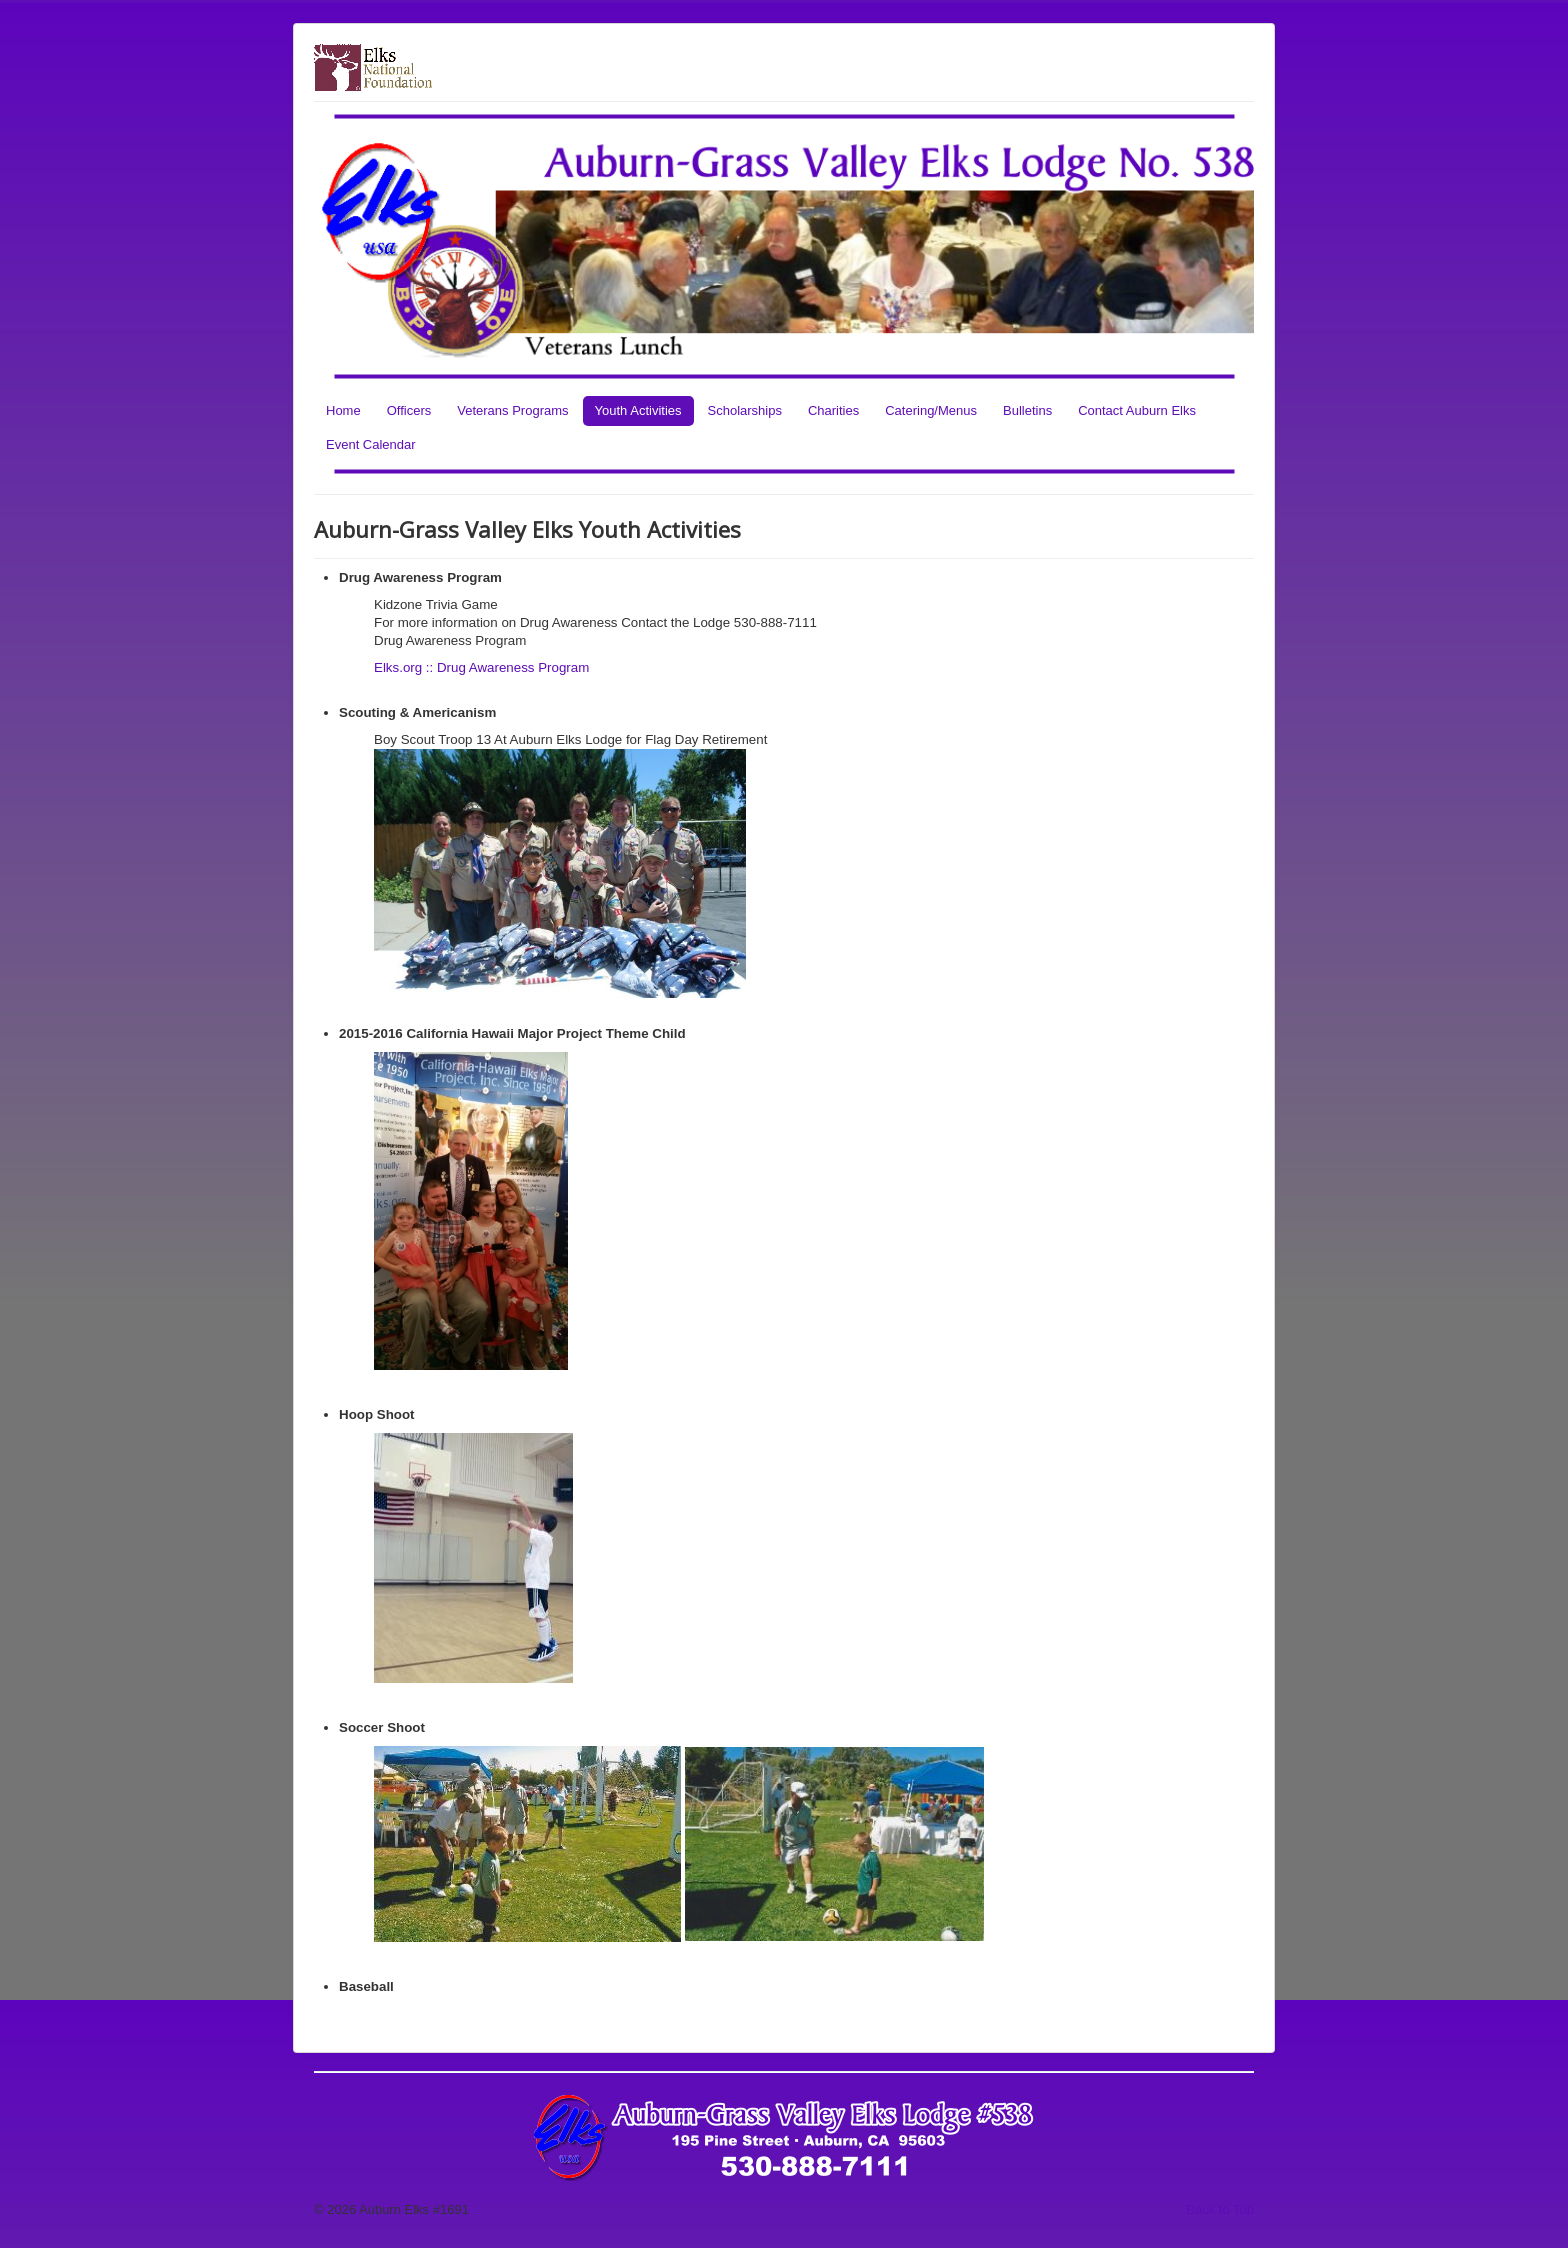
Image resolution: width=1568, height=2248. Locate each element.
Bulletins (1027, 410)
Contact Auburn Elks (1137, 410)
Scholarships (745, 410)
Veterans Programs (512, 410)
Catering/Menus (931, 410)
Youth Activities (638, 410)
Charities (833, 410)
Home (343, 410)
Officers (409, 410)
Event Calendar (371, 444)
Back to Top (1220, 2209)
